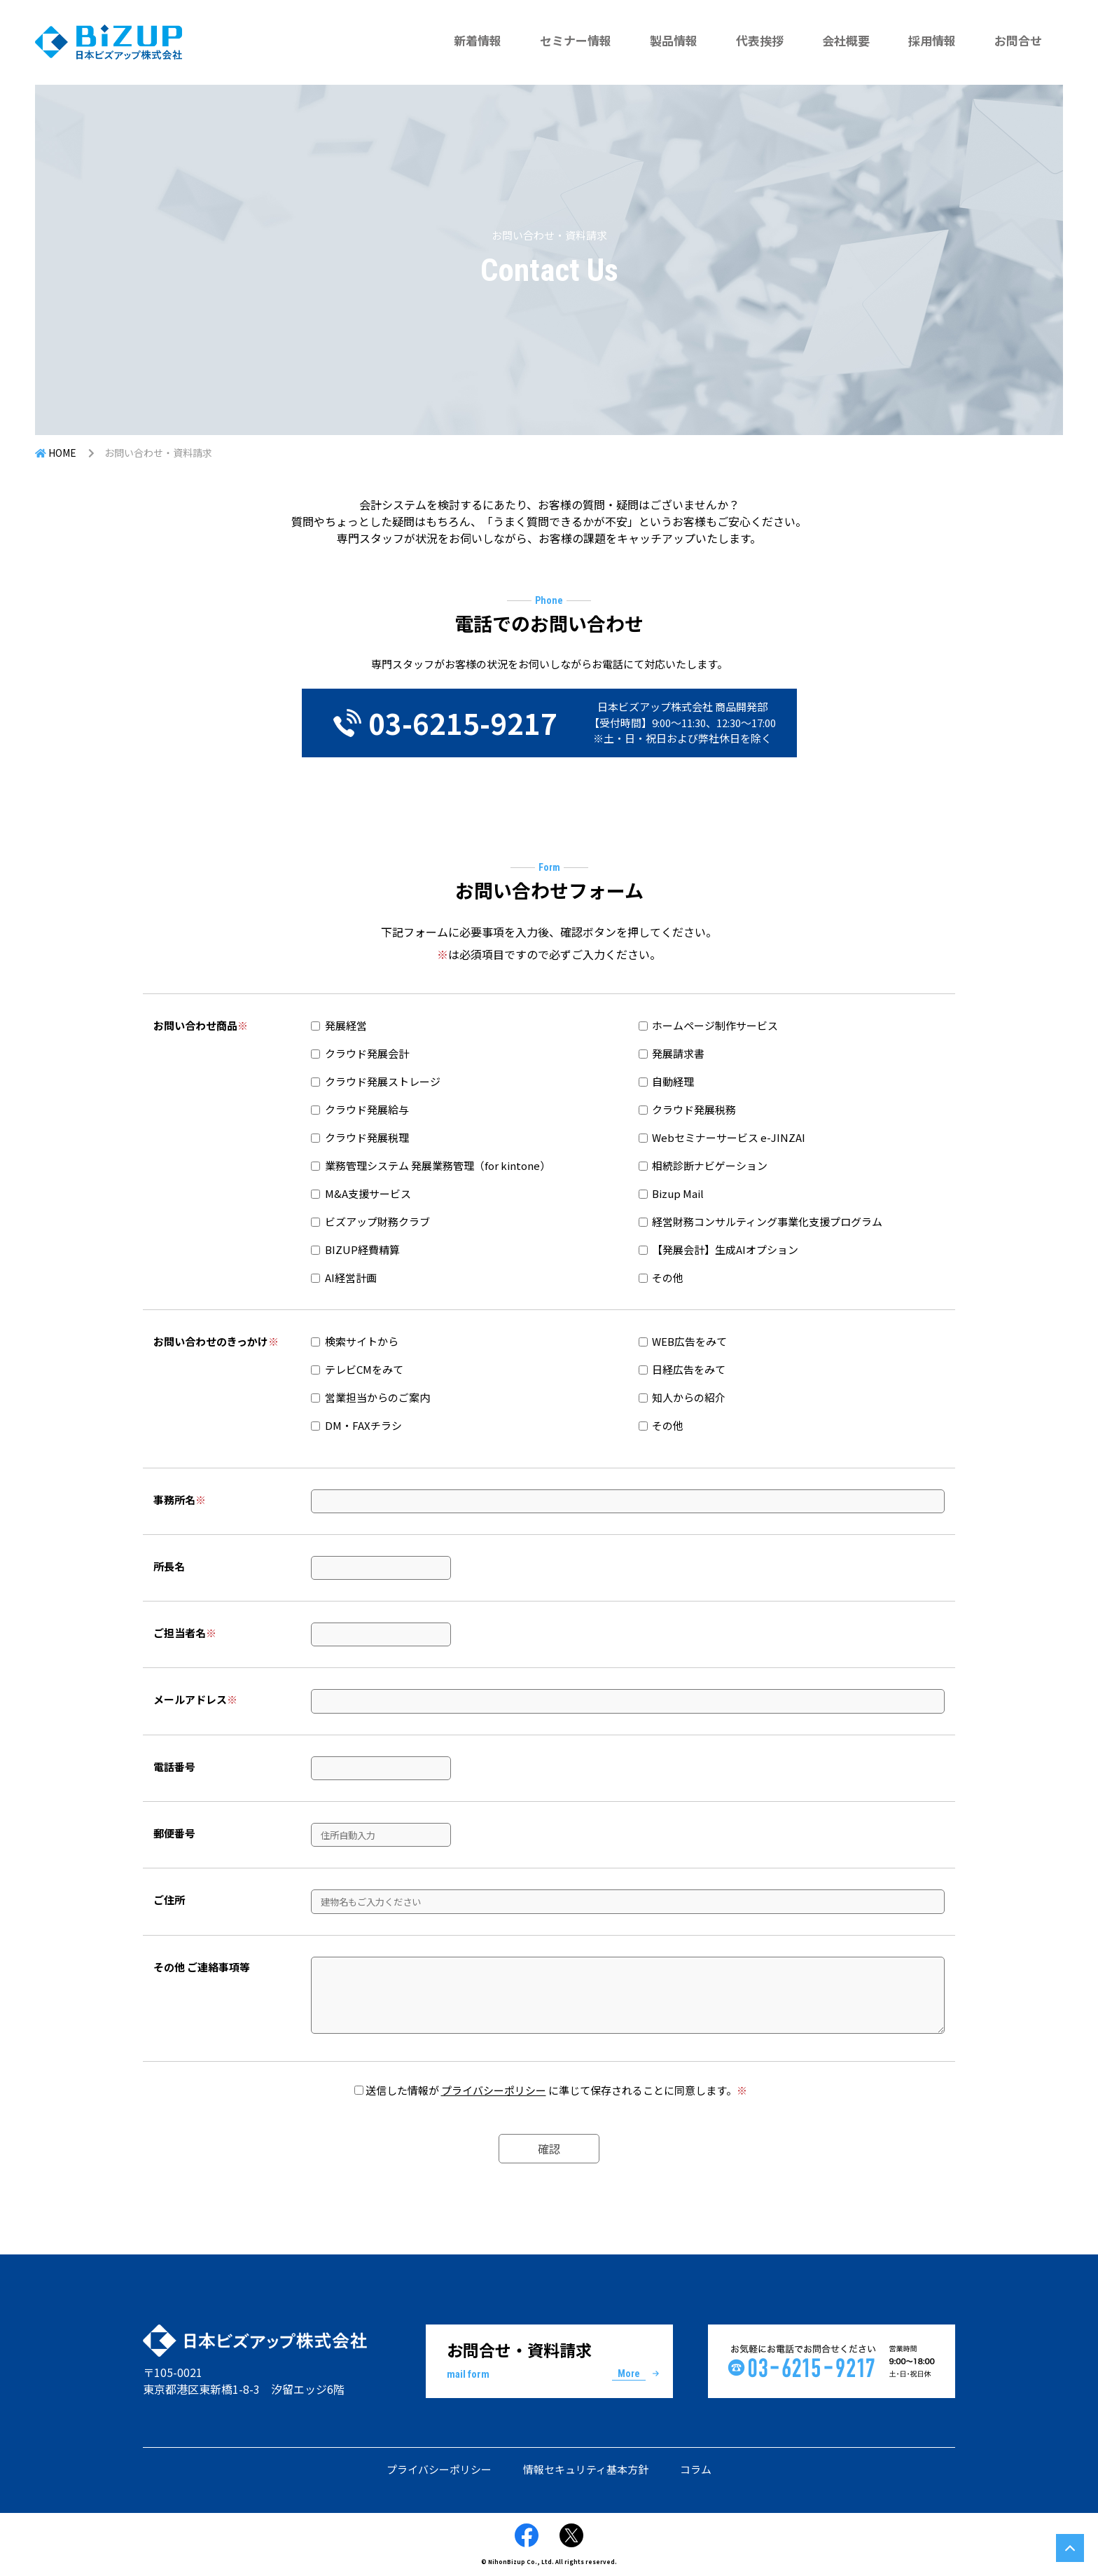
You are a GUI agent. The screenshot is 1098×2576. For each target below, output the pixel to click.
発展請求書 (678, 1053)
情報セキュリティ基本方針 (585, 2469)
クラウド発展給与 (367, 1109)
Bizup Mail (678, 1193)
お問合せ (1018, 40)
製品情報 (673, 40)
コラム (695, 2469)
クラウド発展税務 (694, 1109)
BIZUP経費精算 (362, 1249)
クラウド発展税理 (367, 1137)
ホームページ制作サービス (715, 1025)
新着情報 (477, 40)
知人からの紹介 (682, 1397)
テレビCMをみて (357, 1369)
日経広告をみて (682, 1369)
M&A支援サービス (368, 1193)
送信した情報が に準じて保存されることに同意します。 (556, 2090)
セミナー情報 (575, 40)
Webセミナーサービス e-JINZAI (728, 1137)
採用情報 (932, 40)
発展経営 (346, 1025)
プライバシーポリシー (493, 2090)
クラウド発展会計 (367, 1053)
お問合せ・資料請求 (549, 2360)
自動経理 (673, 1081)
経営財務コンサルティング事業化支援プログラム (767, 1221)
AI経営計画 (351, 1277)
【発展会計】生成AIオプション (725, 1249)
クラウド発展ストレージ (382, 1081)
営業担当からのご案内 (370, 1397)
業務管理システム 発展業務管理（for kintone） (437, 1165)
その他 (667, 1277)
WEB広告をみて (683, 1341)
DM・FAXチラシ (356, 1425)
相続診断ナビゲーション (709, 1165)
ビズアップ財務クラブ (377, 1221)
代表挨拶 (760, 40)
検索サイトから (354, 1341)
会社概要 (846, 40)
